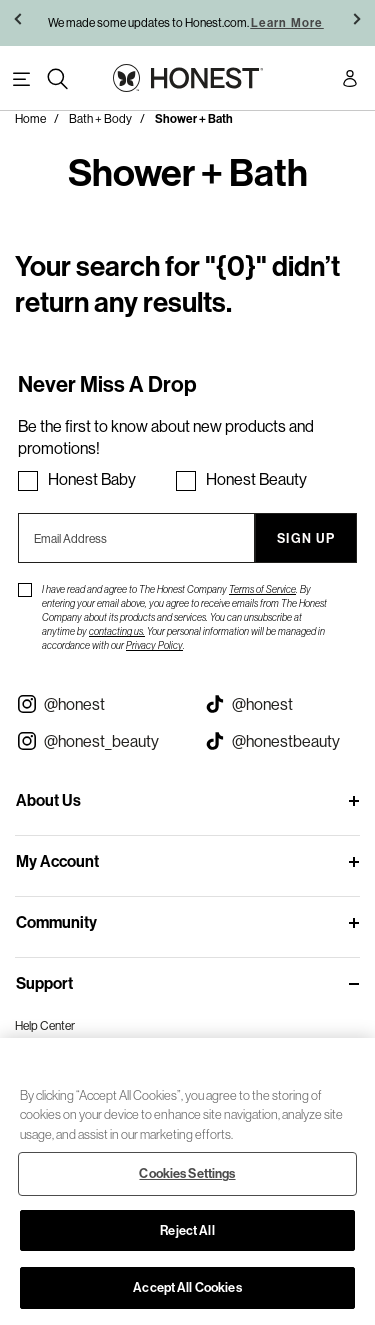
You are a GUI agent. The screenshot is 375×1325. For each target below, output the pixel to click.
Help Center (45, 1025)
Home (30, 118)
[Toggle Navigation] (21, 80)
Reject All (187, 1230)
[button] (20, 23)
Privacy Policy (154, 645)
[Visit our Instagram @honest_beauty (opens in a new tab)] (94, 741)
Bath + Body (100, 118)
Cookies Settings (187, 1173)
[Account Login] (350, 81)
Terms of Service (262, 589)
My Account (57, 861)
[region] (187, 1181)
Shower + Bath (194, 119)
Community (56, 922)
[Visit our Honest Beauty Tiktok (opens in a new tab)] (282, 741)
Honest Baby (92, 479)
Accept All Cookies (187, 1287)
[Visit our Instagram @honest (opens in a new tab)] (94, 704)
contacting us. (117, 631)
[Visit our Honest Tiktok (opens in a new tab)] (282, 704)
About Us (48, 800)
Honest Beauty (256, 479)
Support (44, 983)
